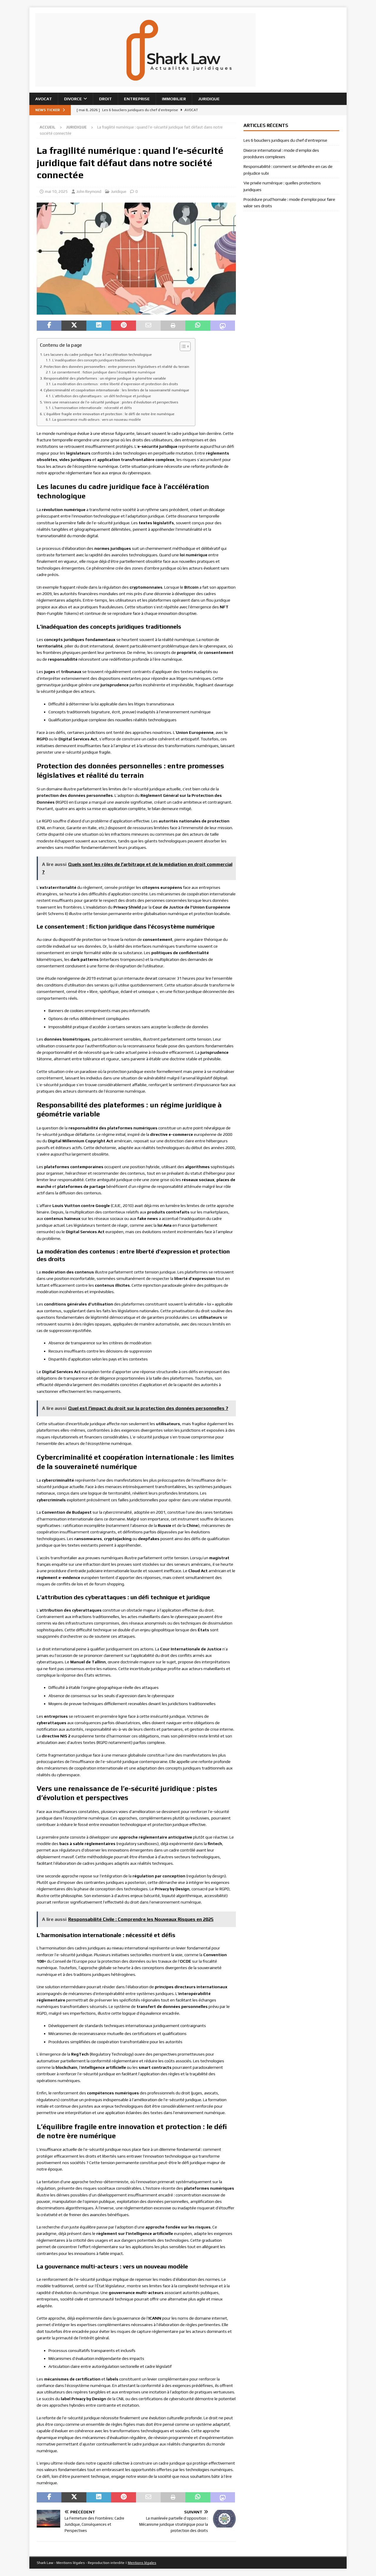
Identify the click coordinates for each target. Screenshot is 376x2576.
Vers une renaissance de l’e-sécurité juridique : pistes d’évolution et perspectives (111, 402)
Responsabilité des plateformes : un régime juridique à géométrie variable (105, 378)
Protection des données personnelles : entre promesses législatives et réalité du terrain (116, 366)
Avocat (43, 98)
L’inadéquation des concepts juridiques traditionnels (93, 360)
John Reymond (88, 191)
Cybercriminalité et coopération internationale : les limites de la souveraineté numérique (116, 390)
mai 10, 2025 (56, 191)
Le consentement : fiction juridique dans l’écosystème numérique (103, 372)
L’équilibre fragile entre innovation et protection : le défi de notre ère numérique (109, 414)
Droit (105, 98)
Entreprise (137, 98)
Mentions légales (142, 2563)
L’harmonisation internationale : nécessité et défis (92, 408)
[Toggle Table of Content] (182, 346)
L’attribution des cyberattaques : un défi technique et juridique (101, 396)
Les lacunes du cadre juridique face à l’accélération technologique (98, 354)
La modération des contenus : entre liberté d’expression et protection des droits (115, 384)
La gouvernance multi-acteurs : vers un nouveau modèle (96, 420)
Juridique (209, 98)
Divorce (73, 98)
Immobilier (174, 98)
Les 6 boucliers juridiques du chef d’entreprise (285, 140)
